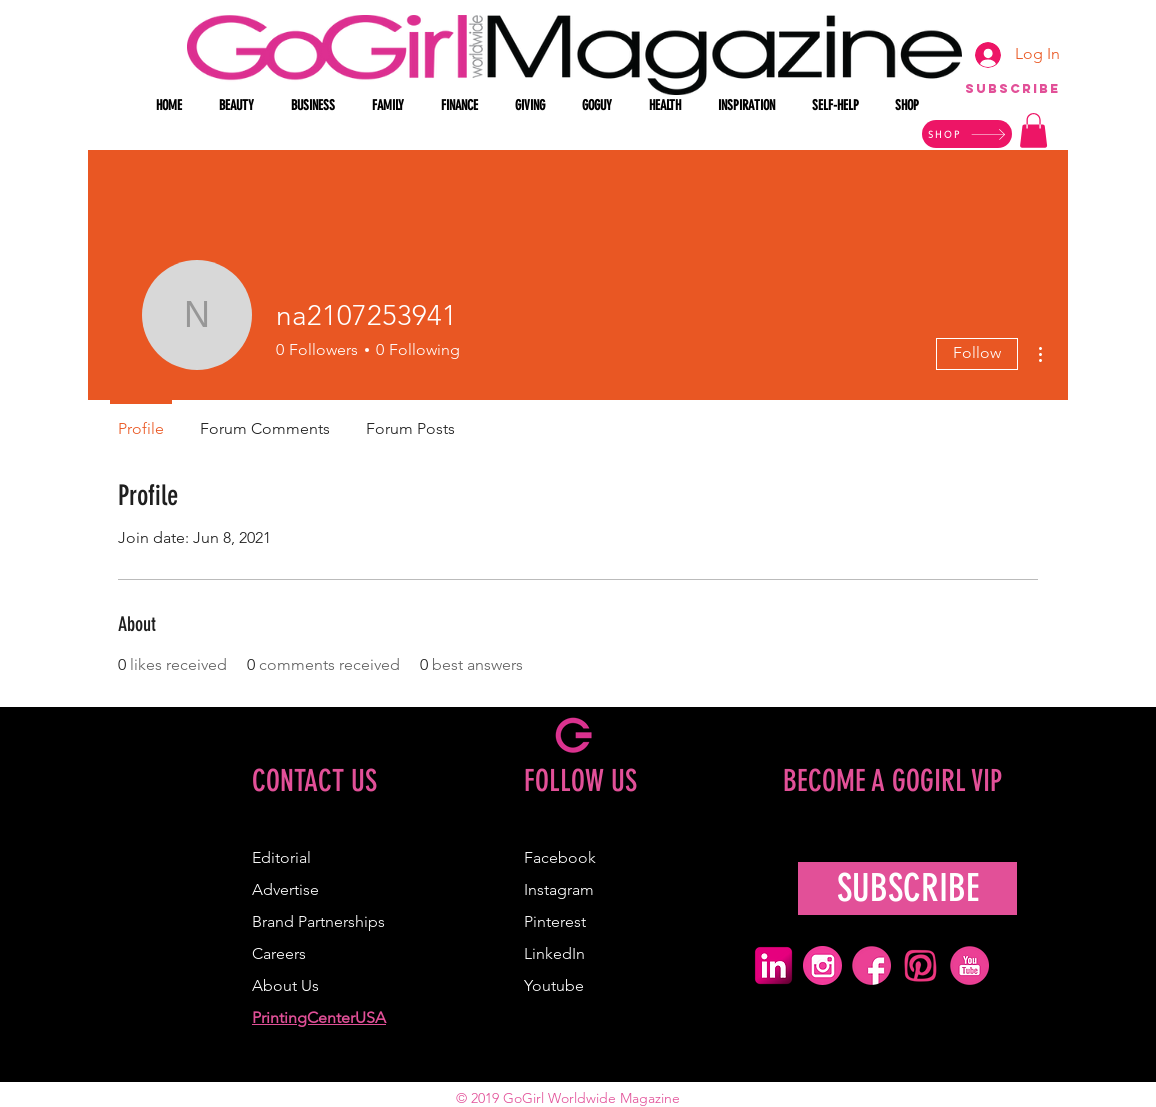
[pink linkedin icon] (773, 965)
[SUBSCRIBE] (907, 888)
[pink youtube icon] (969, 965)
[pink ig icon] (822, 965)
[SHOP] (967, 134)
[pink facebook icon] (871, 965)
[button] (240, 106)
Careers (279, 953)
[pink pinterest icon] (920, 965)
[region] (1012, 98)
